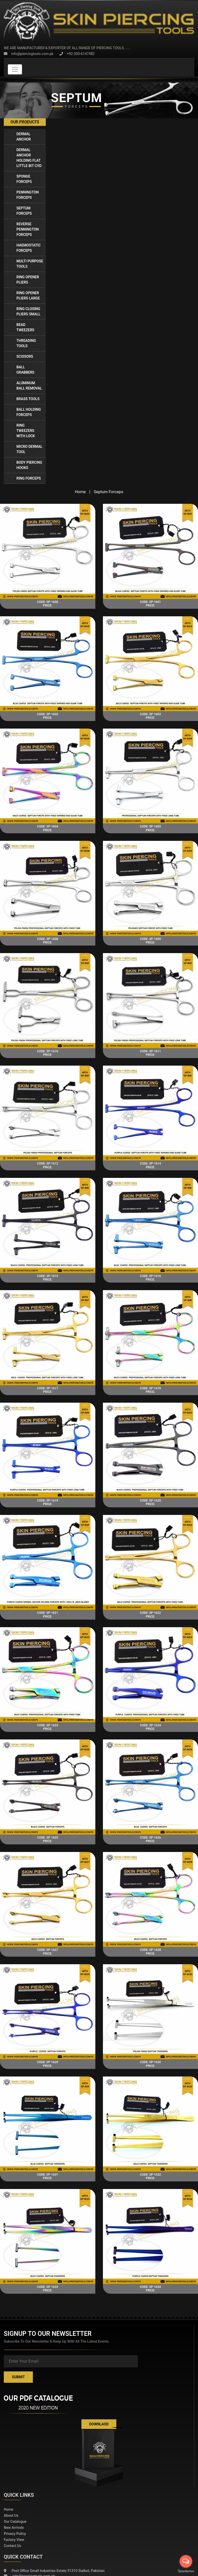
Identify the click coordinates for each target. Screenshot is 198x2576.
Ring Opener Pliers (26, 279)
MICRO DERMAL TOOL (27, 449)
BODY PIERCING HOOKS (27, 465)
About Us (11, 2515)
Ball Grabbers (23, 370)
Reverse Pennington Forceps (26, 229)
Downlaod (99, 2424)
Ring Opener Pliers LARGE (26, 295)
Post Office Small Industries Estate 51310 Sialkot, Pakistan (54, 2570)
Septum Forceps (22, 211)
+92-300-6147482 (77, 54)
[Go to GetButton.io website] (186, 2570)
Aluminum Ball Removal (27, 385)
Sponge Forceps (22, 179)
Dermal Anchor (22, 136)
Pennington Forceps (26, 195)
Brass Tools (26, 399)
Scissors (23, 356)
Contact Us (12, 2546)
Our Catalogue (15, 2521)
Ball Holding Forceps (27, 412)
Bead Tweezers (23, 327)
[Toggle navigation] (15, 69)
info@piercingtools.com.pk (28, 54)
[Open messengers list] (186, 2561)
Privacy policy (15, 2534)
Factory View (14, 2540)
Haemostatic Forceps (27, 248)
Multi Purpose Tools (28, 264)
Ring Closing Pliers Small (26, 311)
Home (80, 491)
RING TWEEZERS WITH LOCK (24, 431)
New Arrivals (14, 2528)
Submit (18, 2377)
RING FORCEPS (27, 478)
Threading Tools (24, 343)
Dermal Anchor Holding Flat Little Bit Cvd (27, 158)
